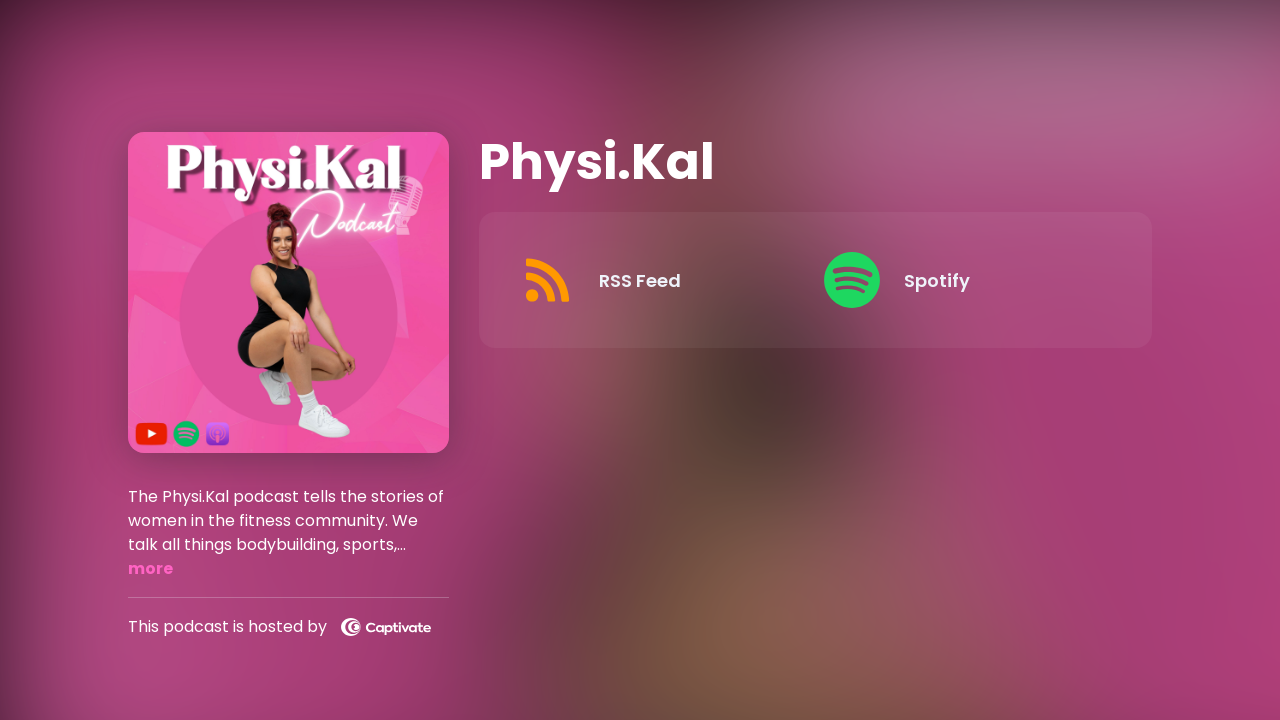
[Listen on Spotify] (960, 280)
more (150, 568)
